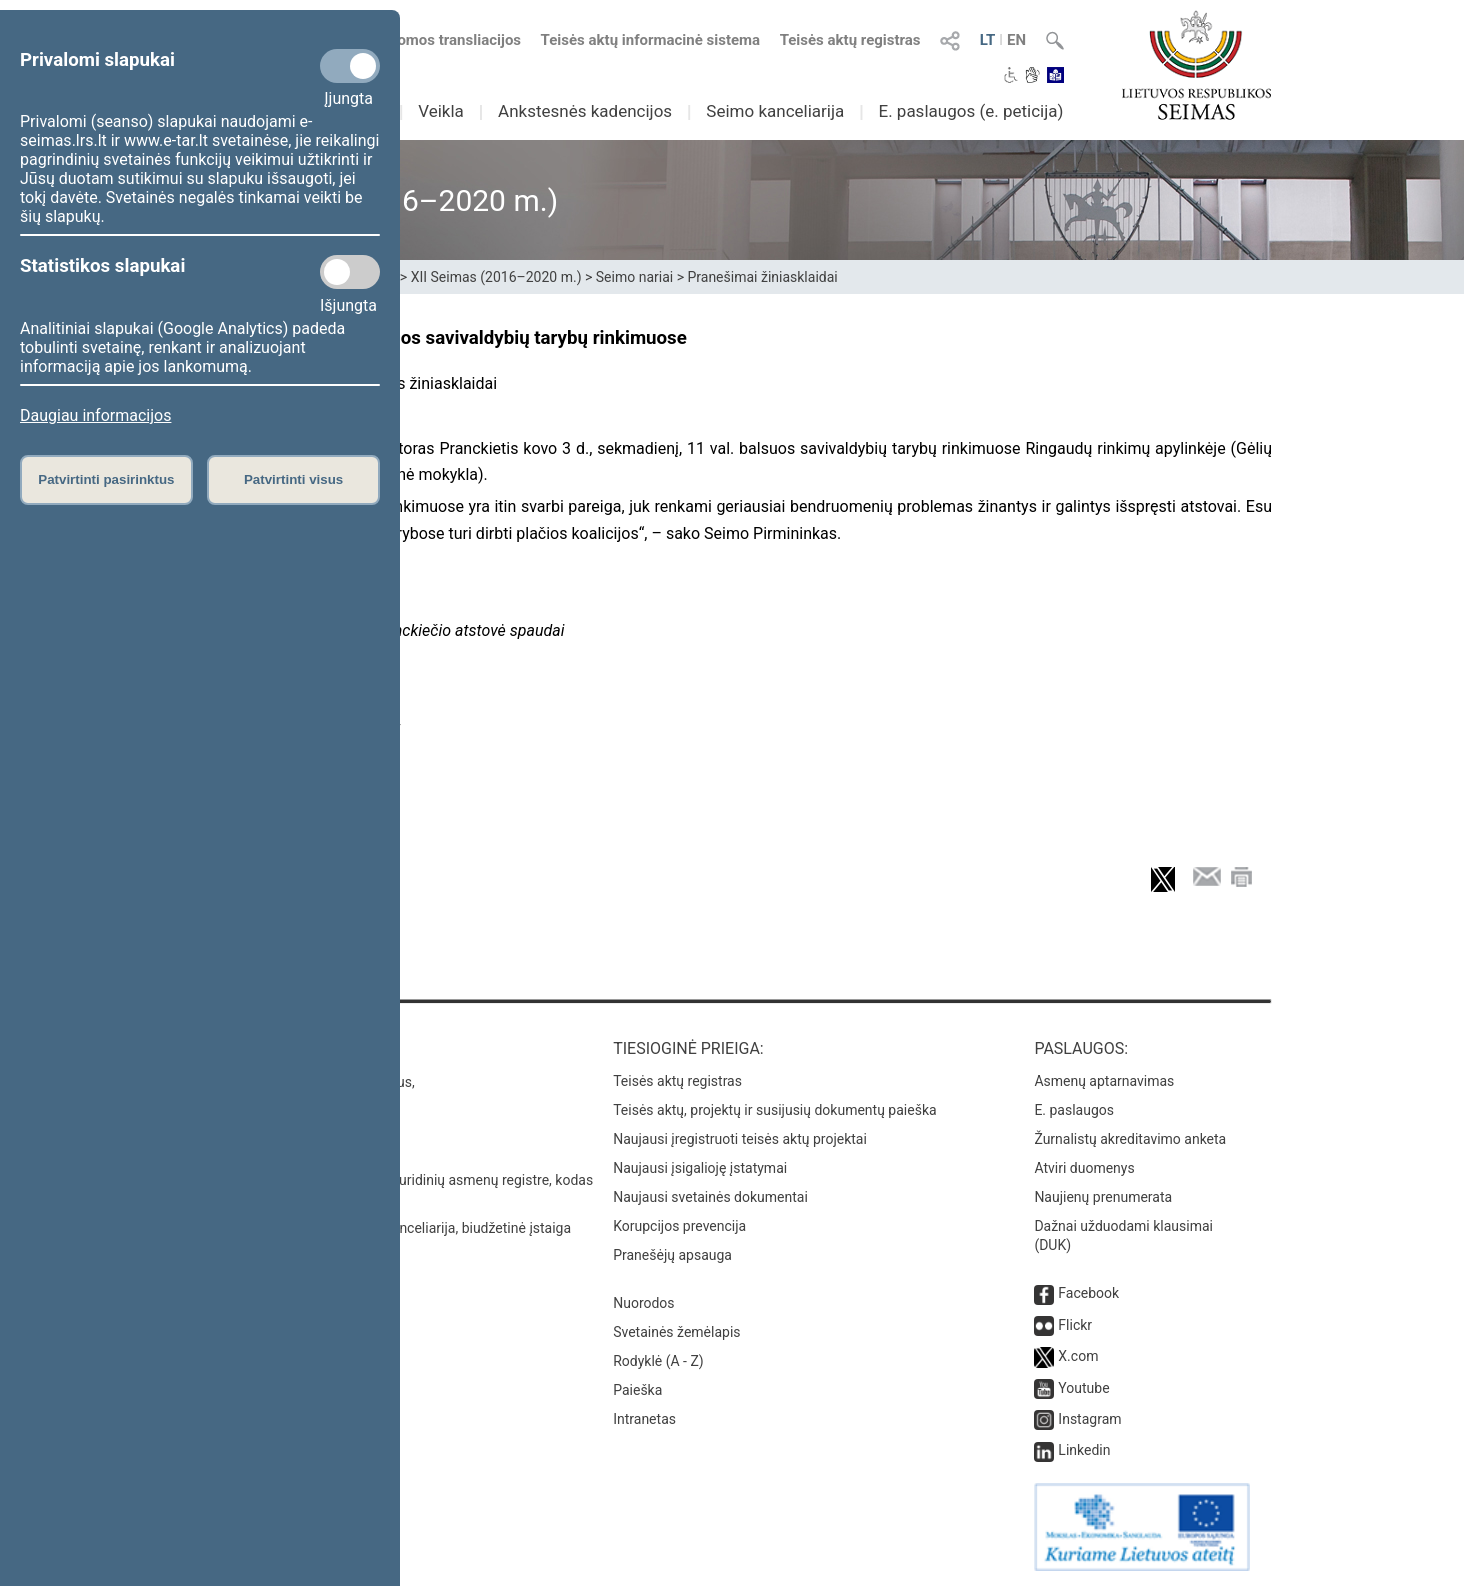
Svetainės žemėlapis (676, 1332)
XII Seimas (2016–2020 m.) (496, 277)
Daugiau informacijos (95, 415)
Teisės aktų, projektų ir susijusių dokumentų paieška (774, 1110)
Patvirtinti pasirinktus (106, 479)
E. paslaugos (1074, 1110)
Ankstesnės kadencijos (585, 111)
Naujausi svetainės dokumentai (710, 1197)
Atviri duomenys (1084, 1168)
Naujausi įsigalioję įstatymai (700, 1168)
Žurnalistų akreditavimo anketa (1130, 1139)
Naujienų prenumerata (1103, 1197)
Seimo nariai (634, 277)
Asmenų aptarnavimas (1104, 1081)
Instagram (1089, 1419)
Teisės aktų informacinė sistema (651, 40)
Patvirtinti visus (293, 479)
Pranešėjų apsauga (672, 1255)
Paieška (637, 1390)
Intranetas (644, 1419)
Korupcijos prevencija (679, 1226)
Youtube (1083, 1388)
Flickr (1075, 1325)
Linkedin (1084, 1450)
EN (1016, 40)
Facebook (1088, 1293)
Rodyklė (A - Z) (658, 1361)
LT (988, 40)
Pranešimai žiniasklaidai (762, 277)
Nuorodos (643, 1303)
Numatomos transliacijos (425, 40)
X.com (1078, 1356)
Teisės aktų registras (850, 40)
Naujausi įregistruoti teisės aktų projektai (740, 1139)
